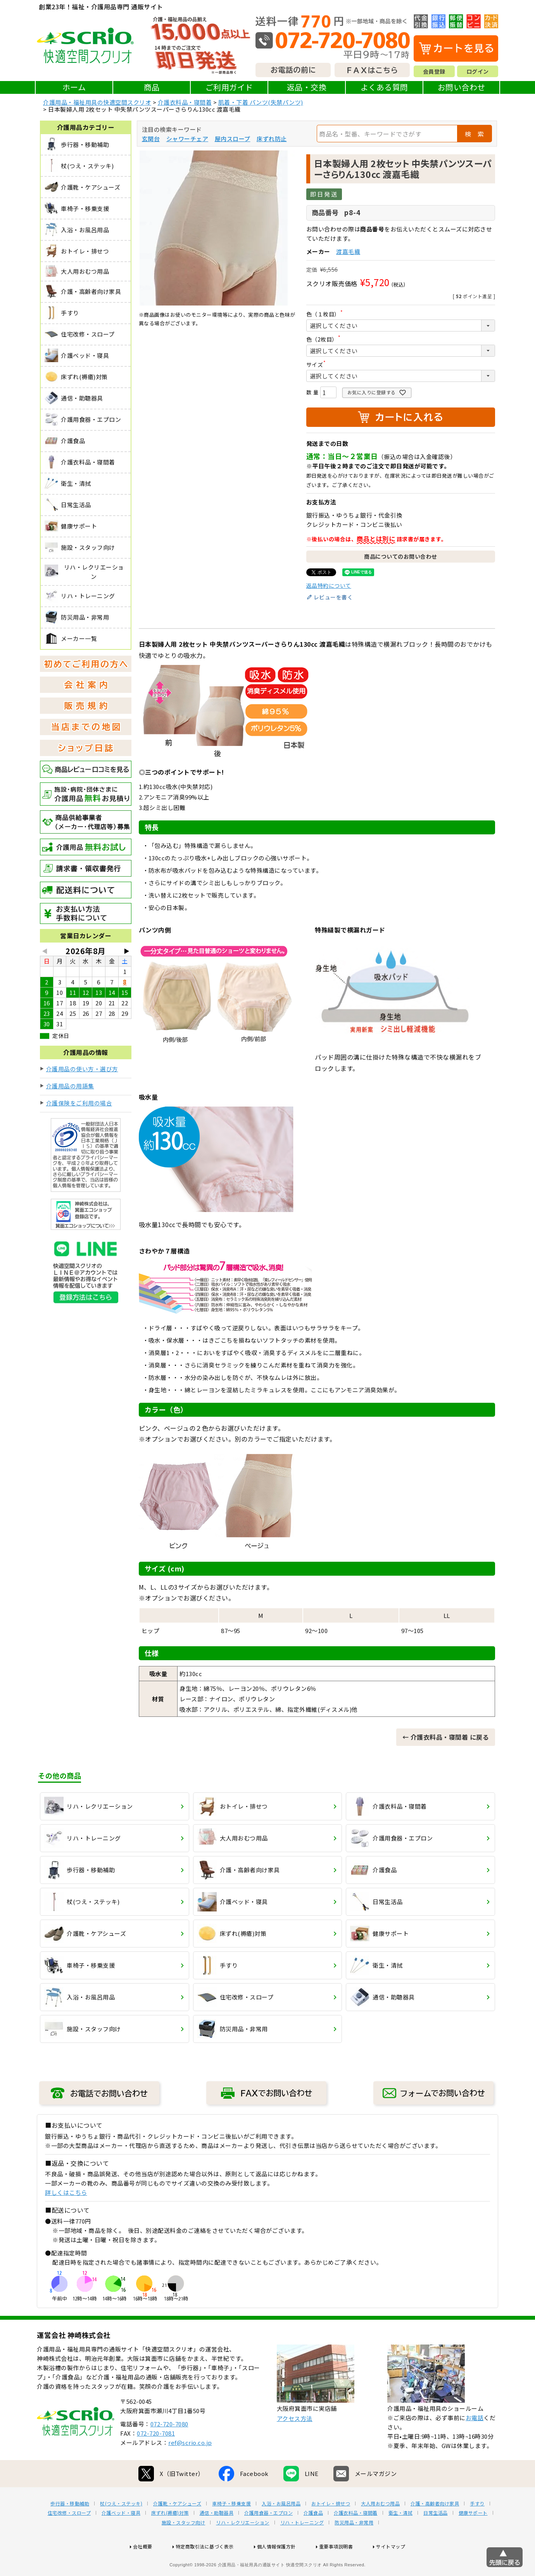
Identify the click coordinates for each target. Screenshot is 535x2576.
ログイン (477, 71)
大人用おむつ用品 (380, 2528)
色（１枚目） (325, 314)
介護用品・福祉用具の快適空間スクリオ (97, 102)
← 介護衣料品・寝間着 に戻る (445, 1737)
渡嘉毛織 (348, 251)
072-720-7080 (169, 2449)
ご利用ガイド (229, 87)
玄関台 (151, 139)
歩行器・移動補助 (69, 2528)
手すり (477, 2528)
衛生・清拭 (400, 2537)
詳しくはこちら (66, 2192)
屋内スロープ (232, 139)
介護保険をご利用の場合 (79, 1103)
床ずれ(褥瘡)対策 (170, 2537)
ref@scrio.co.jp (190, 2467)
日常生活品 (435, 2537)
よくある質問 (384, 87)
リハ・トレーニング (302, 2547)
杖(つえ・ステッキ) (121, 2528)
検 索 (474, 133)
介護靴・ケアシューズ (177, 2528)
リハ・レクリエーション (242, 2547)
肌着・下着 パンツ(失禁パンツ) (260, 102)
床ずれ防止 (272, 139)
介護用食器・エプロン (268, 2537)
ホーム (74, 87)
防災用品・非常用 (354, 2547)
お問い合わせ (461, 87)
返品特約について (328, 585)
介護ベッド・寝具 (121, 2537)
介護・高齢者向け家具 (435, 2528)
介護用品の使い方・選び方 (82, 1068)
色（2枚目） (324, 339)
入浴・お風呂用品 (281, 2528)
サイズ (317, 364)
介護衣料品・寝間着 (185, 102)
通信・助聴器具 (217, 2537)
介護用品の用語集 (70, 1086)
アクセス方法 (294, 2443)
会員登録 (434, 71)
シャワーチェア (187, 139)
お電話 (475, 2442)
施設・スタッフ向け (183, 2547)
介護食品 (313, 2537)
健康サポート (473, 2537)
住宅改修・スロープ (69, 2537)
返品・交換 (307, 87)
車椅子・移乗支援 (231, 2528)
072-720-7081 (156, 2458)
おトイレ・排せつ (330, 2528)
